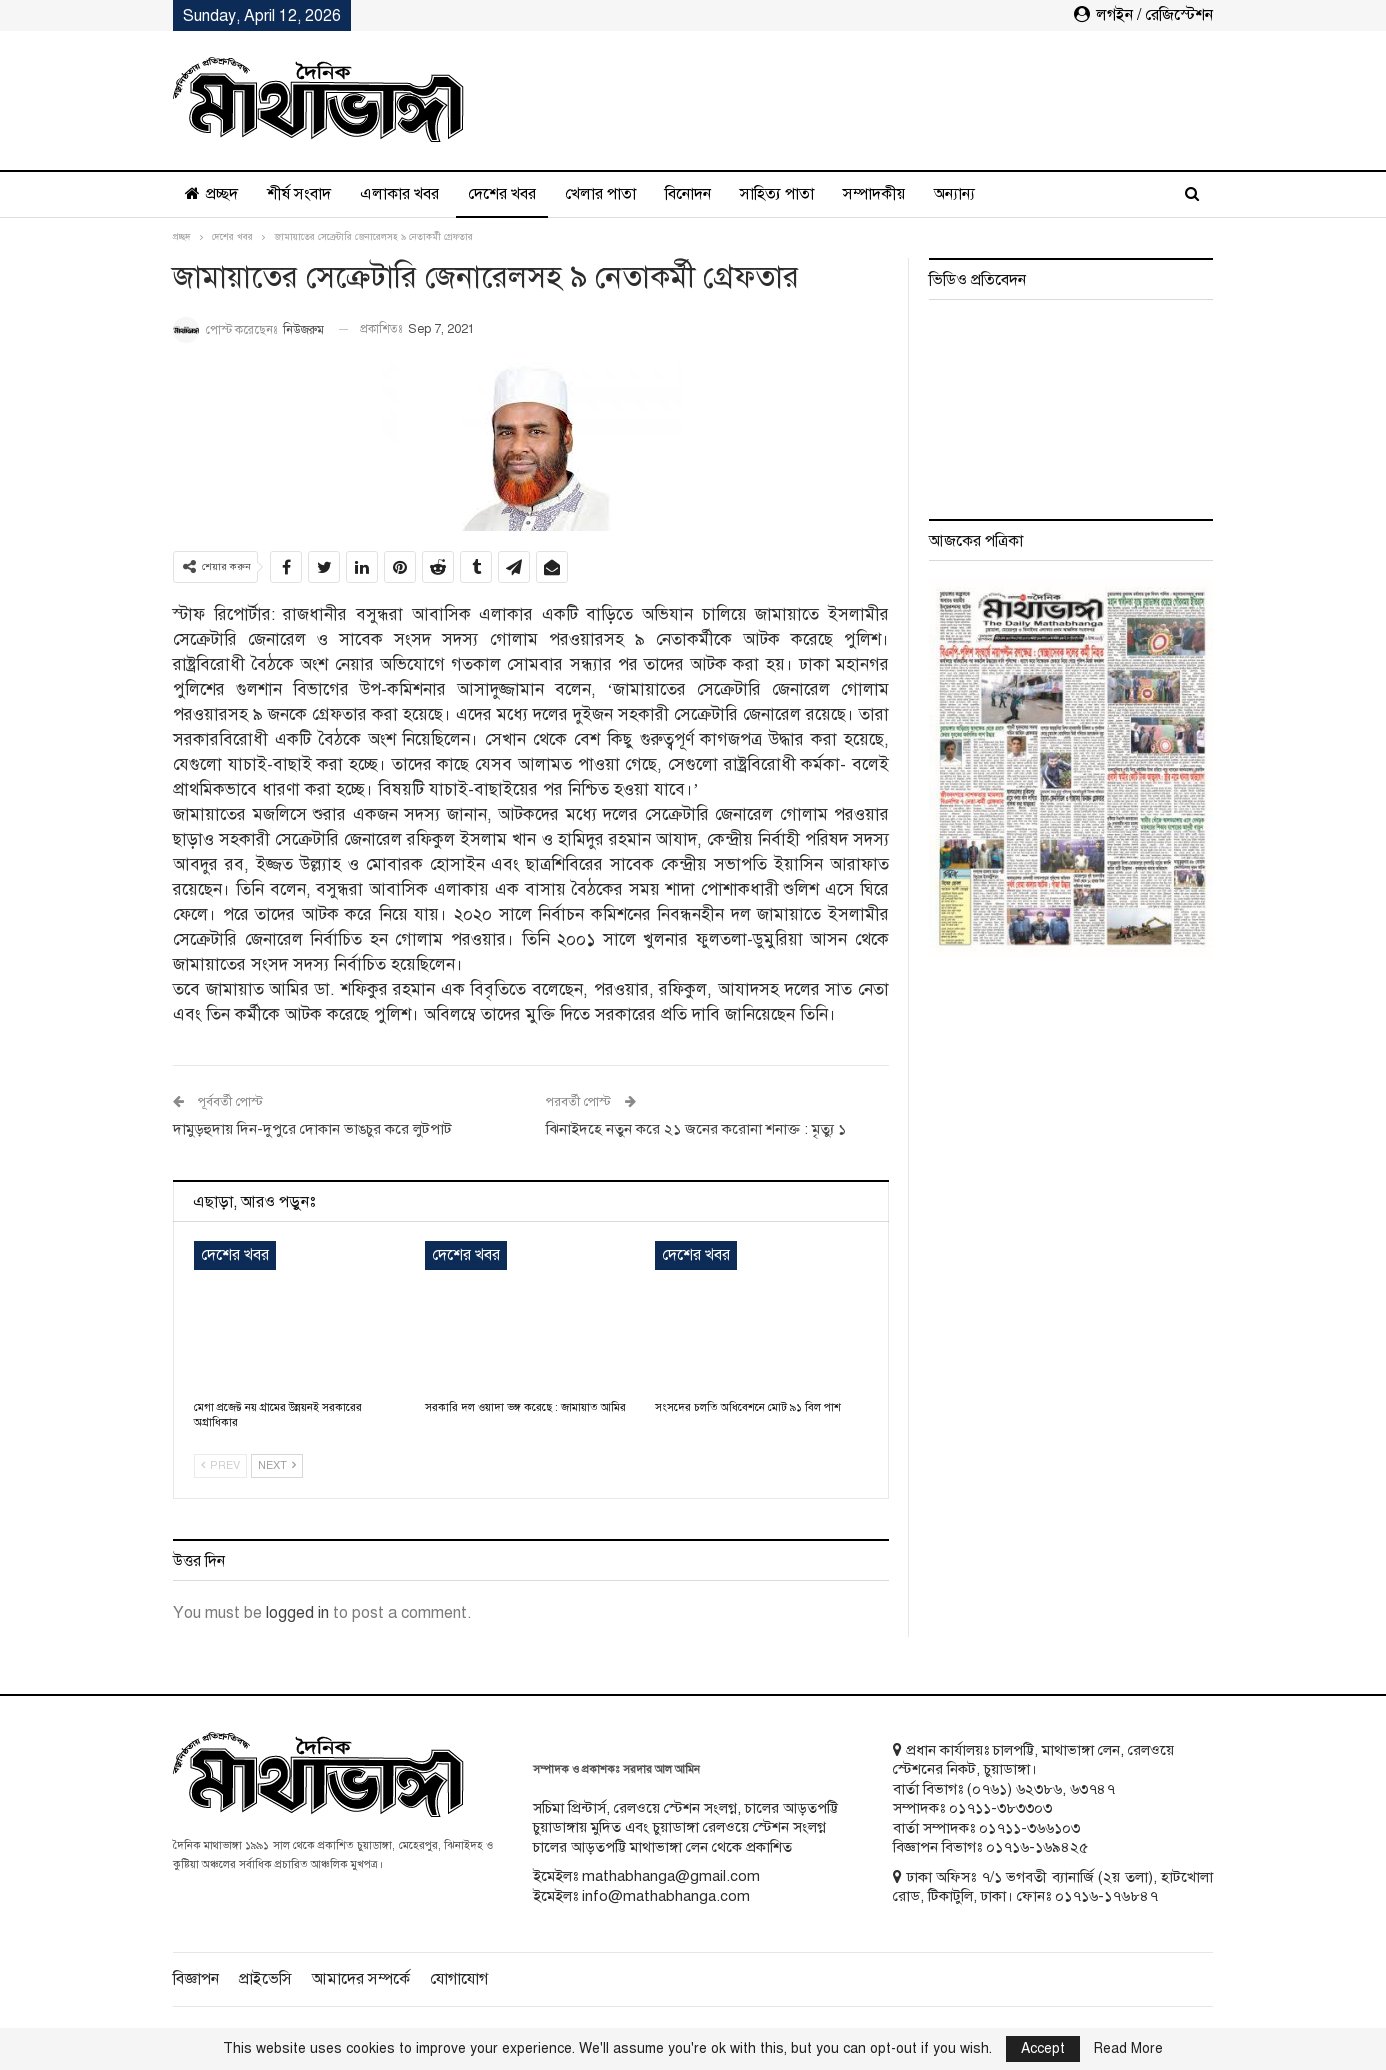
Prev (220, 1465)
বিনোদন (688, 194)
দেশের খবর (502, 194)
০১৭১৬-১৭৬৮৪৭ (1106, 1896)
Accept (1043, 2048)
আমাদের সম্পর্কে (361, 1979)
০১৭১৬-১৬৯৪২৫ (1037, 1847)
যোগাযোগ (459, 1979)
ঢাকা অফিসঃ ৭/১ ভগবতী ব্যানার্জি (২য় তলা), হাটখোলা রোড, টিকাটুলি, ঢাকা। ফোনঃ (1053, 1887)
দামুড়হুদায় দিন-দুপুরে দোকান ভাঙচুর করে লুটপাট (312, 1129)
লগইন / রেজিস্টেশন (1143, 15)
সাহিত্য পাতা (777, 194)
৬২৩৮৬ (1039, 1789)
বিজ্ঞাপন (196, 1979)
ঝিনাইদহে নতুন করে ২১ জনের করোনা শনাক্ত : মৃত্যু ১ (696, 1129)
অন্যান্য (954, 194)
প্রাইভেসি (265, 1979)
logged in (297, 1613)
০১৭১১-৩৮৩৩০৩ (1000, 1808)
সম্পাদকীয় (874, 194)
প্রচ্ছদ (211, 194)
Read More (1128, 2049)
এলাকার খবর (399, 194)
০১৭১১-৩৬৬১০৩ (1029, 1828)
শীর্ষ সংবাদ (299, 194)
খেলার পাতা (600, 194)
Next (277, 1465)
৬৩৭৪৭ (1092, 1789)
